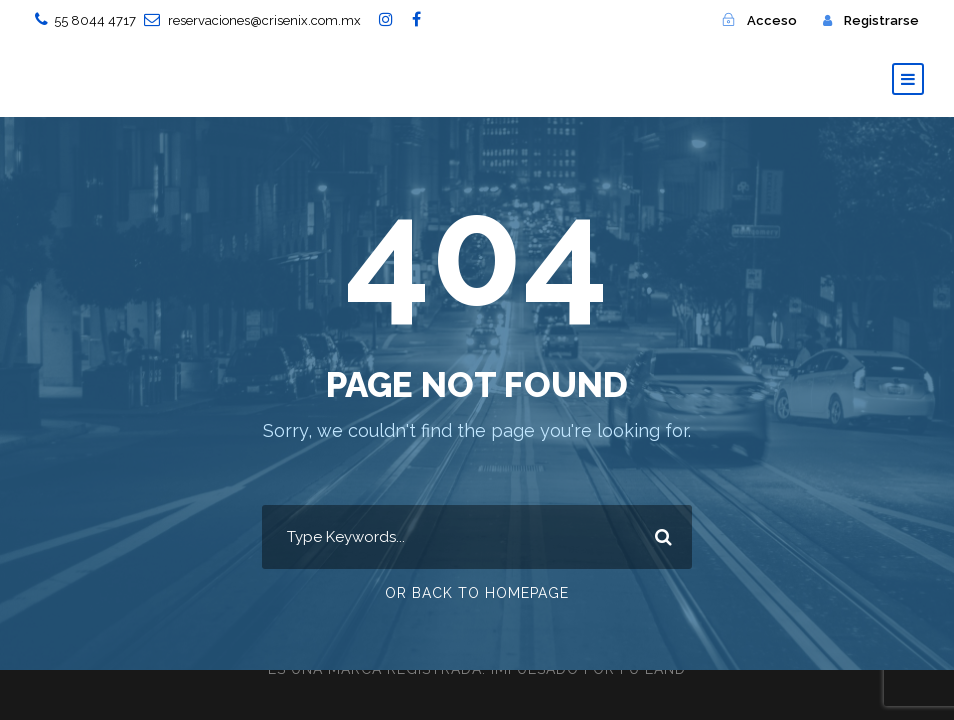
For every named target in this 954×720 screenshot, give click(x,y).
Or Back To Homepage (477, 593)
